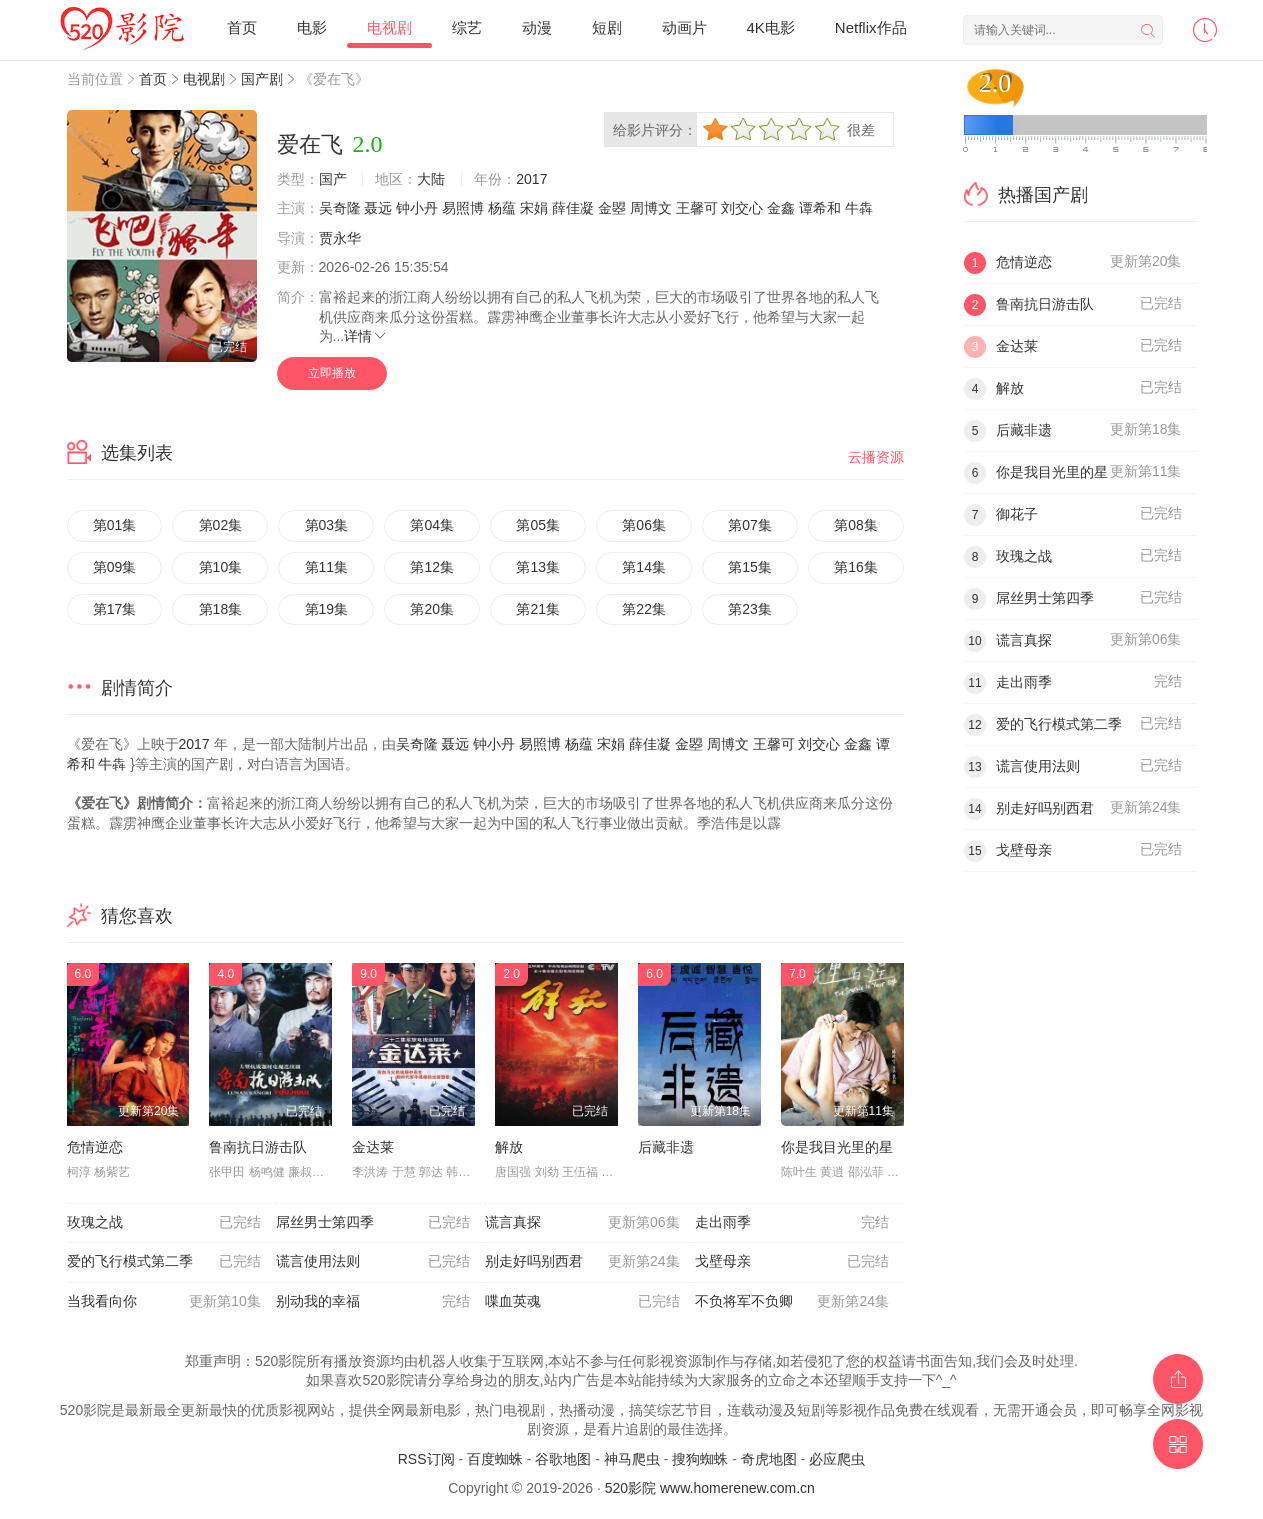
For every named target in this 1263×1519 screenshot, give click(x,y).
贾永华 (340, 238)
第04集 (432, 525)
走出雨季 (792, 1223)
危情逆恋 (95, 1147)
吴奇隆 (340, 208)
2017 (531, 179)
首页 (242, 27)
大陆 (431, 179)
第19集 (327, 609)
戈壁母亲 (792, 1262)
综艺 (467, 27)
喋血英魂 (582, 1302)
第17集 (115, 609)
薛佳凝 (573, 208)
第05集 (538, 525)
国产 (333, 179)
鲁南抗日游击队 (258, 1147)
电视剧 (389, 27)
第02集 (221, 525)
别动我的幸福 (373, 1302)
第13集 (538, 567)
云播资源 (876, 457)
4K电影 (771, 27)
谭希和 (820, 208)
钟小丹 (417, 208)
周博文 (651, 208)
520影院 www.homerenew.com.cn (710, 1488)
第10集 (221, 567)
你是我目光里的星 (837, 1147)
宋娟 (534, 208)
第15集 (750, 567)
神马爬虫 (632, 1459)
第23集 (750, 609)
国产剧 (262, 79)
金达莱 (373, 1147)
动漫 (537, 27)
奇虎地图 (769, 1459)
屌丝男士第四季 (373, 1223)
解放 (509, 1147)
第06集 (644, 525)
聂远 (378, 208)
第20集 (432, 609)
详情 (366, 336)
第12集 (432, 567)
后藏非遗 (666, 1147)
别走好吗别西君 (582, 1262)
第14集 (644, 567)
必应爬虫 (837, 1459)
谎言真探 (582, 1223)
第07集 (750, 525)
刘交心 (742, 208)
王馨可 (697, 208)
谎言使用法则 (373, 1262)
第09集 (115, 567)
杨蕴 (502, 208)
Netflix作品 (871, 27)
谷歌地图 (563, 1459)
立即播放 (332, 373)
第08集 (856, 525)
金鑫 (781, 208)
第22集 (644, 609)
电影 (312, 27)
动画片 (684, 27)
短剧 (607, 27)
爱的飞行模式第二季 (164, 1262)
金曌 (612, 208)
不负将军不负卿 (792, 1302)
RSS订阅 (426, 1459)
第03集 (327, 525)
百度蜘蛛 (495, 1459)
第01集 (115, 525)
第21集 (538, 609)
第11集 (327, 567)
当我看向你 (164, 1302)
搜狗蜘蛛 (700, 1459)
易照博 (463, 208)
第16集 (856, 567)
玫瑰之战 (164, 1223)
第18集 (221, 609)
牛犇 (859, 208)
